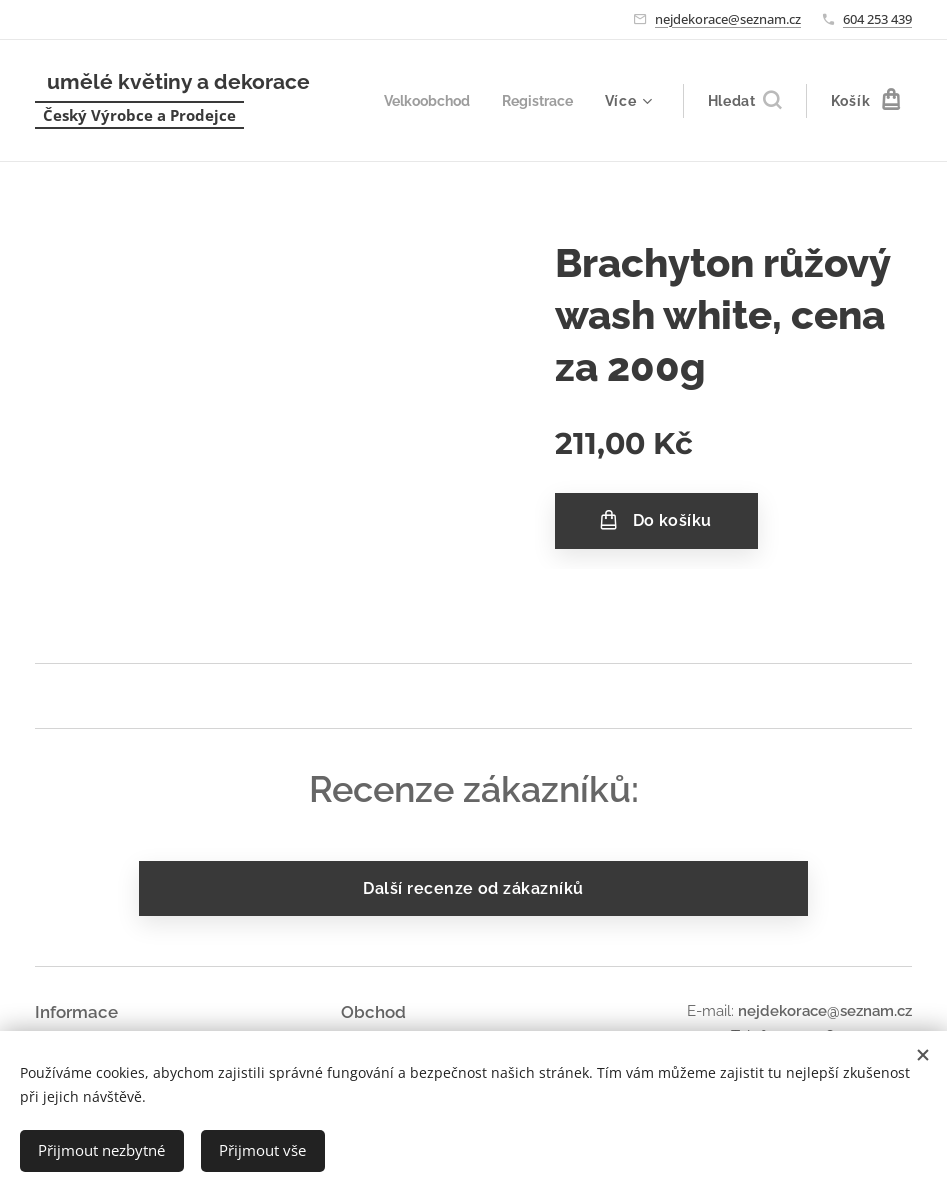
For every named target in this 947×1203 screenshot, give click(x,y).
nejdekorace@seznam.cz (728, 19)
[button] (744, 101)
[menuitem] (421, 101)
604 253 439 (877, 19)
